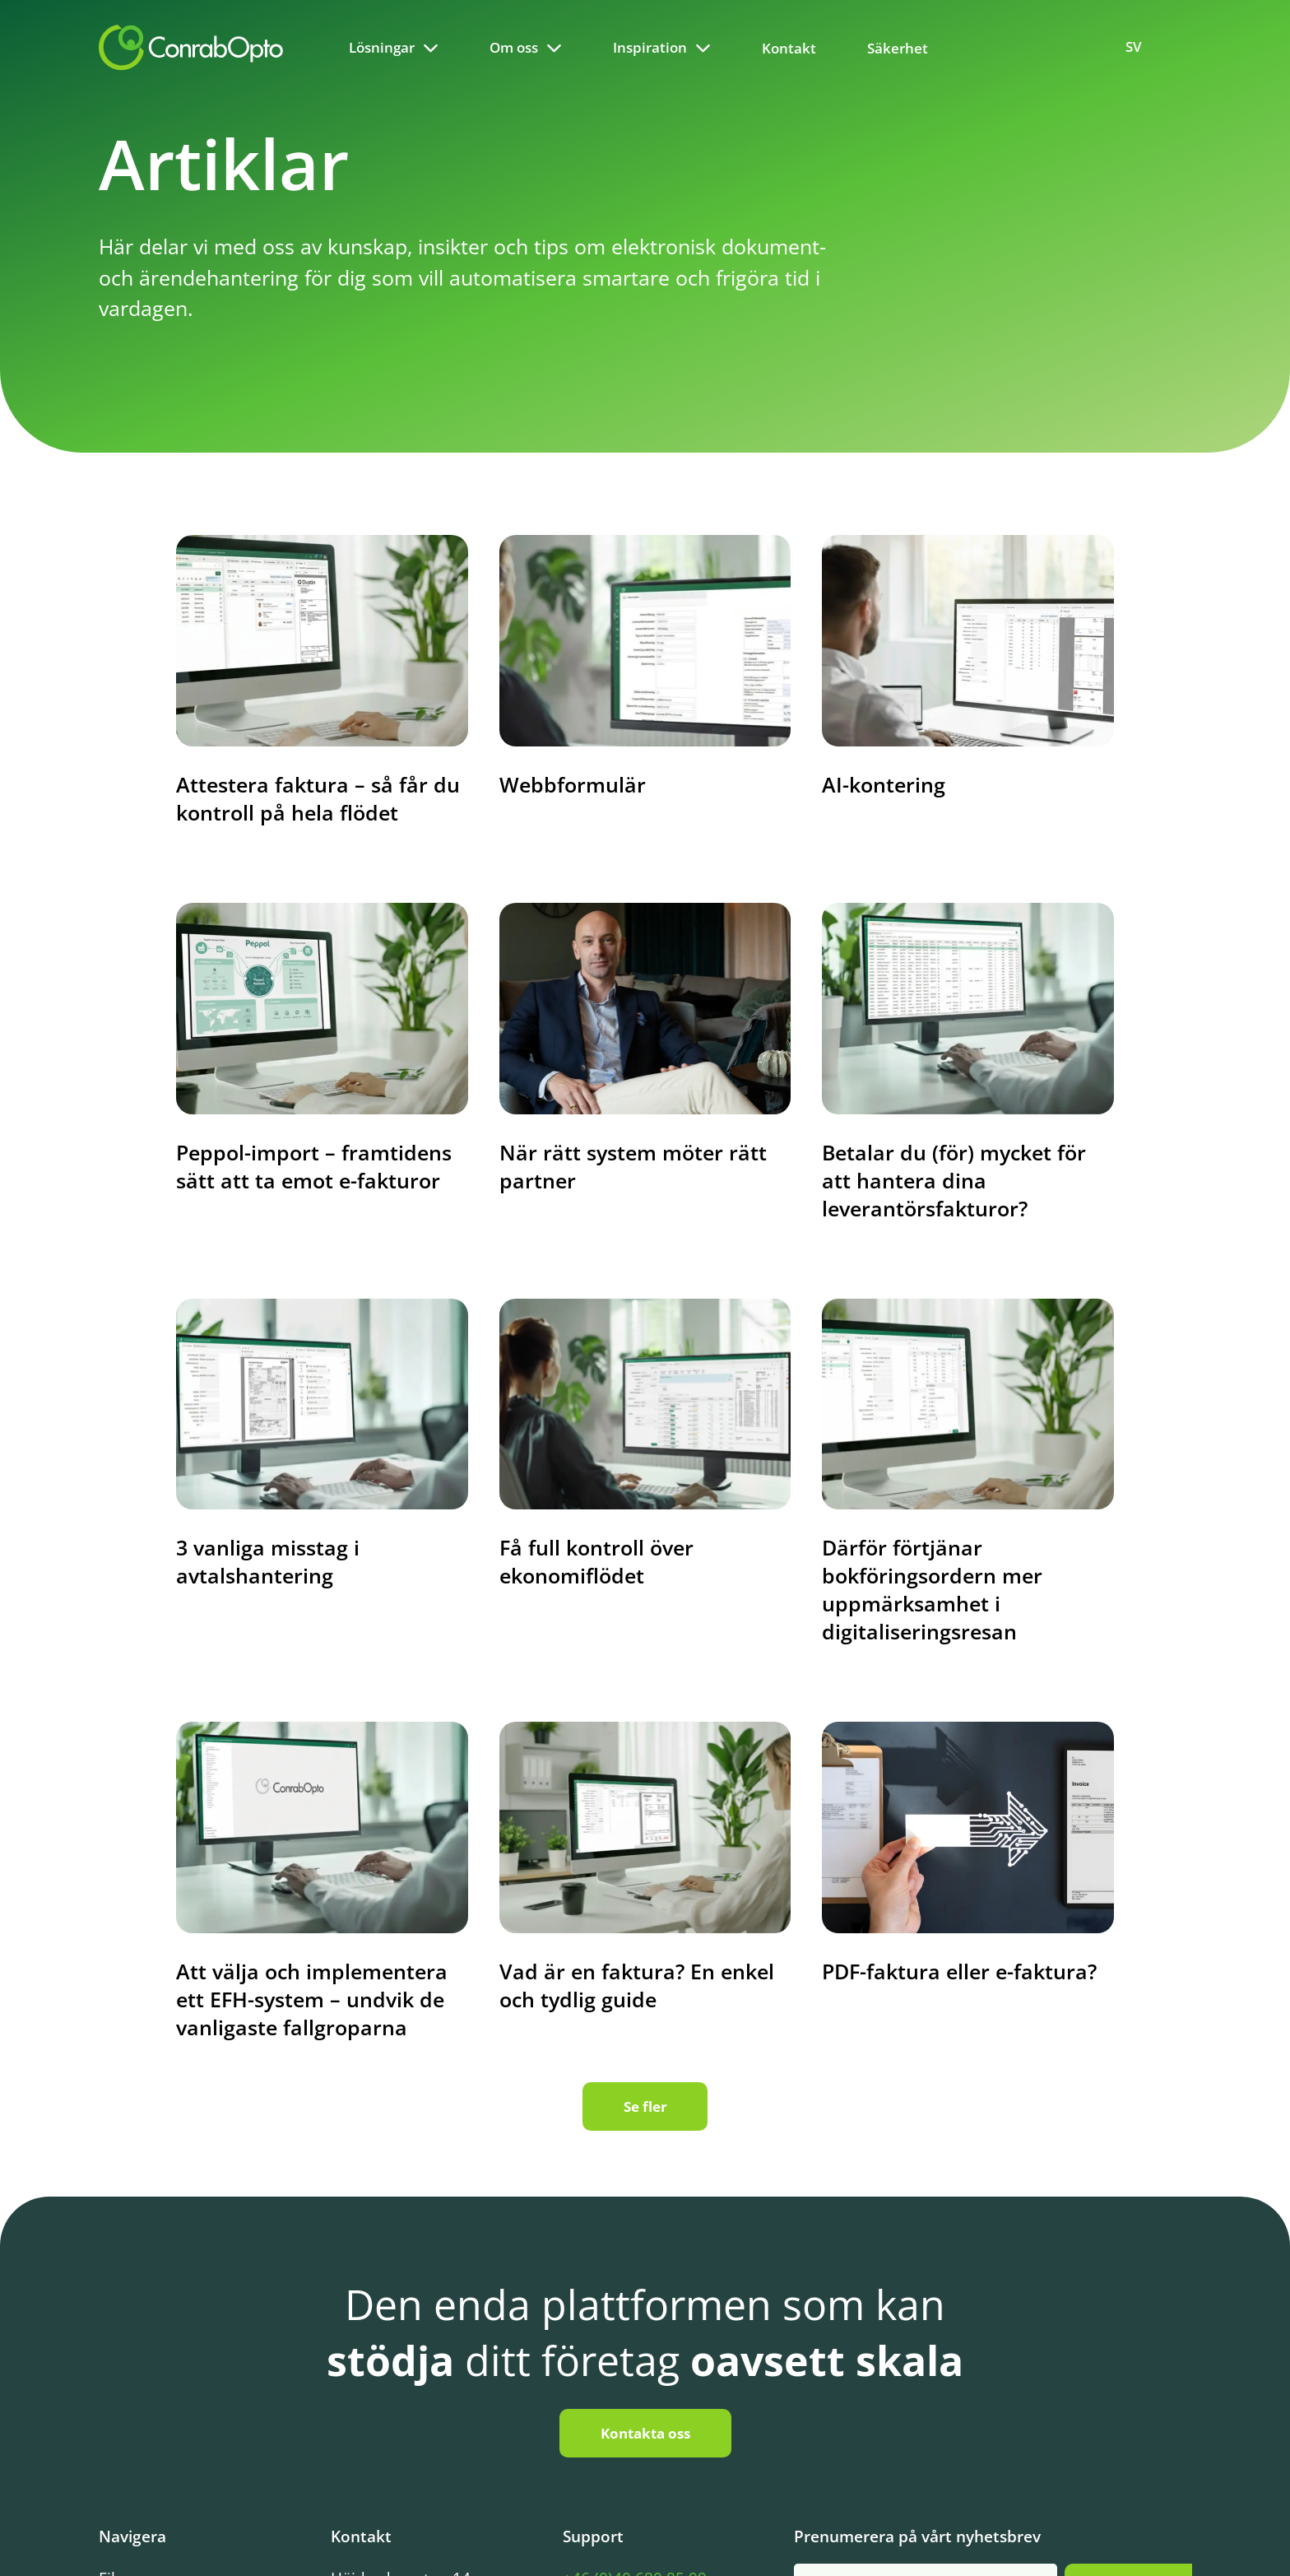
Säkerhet (897, 48)
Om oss (514, 47)
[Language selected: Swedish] (1142, 47)
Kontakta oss (645, 2433)
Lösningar (382, 47)
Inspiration (650, 47)
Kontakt (789, 48)
